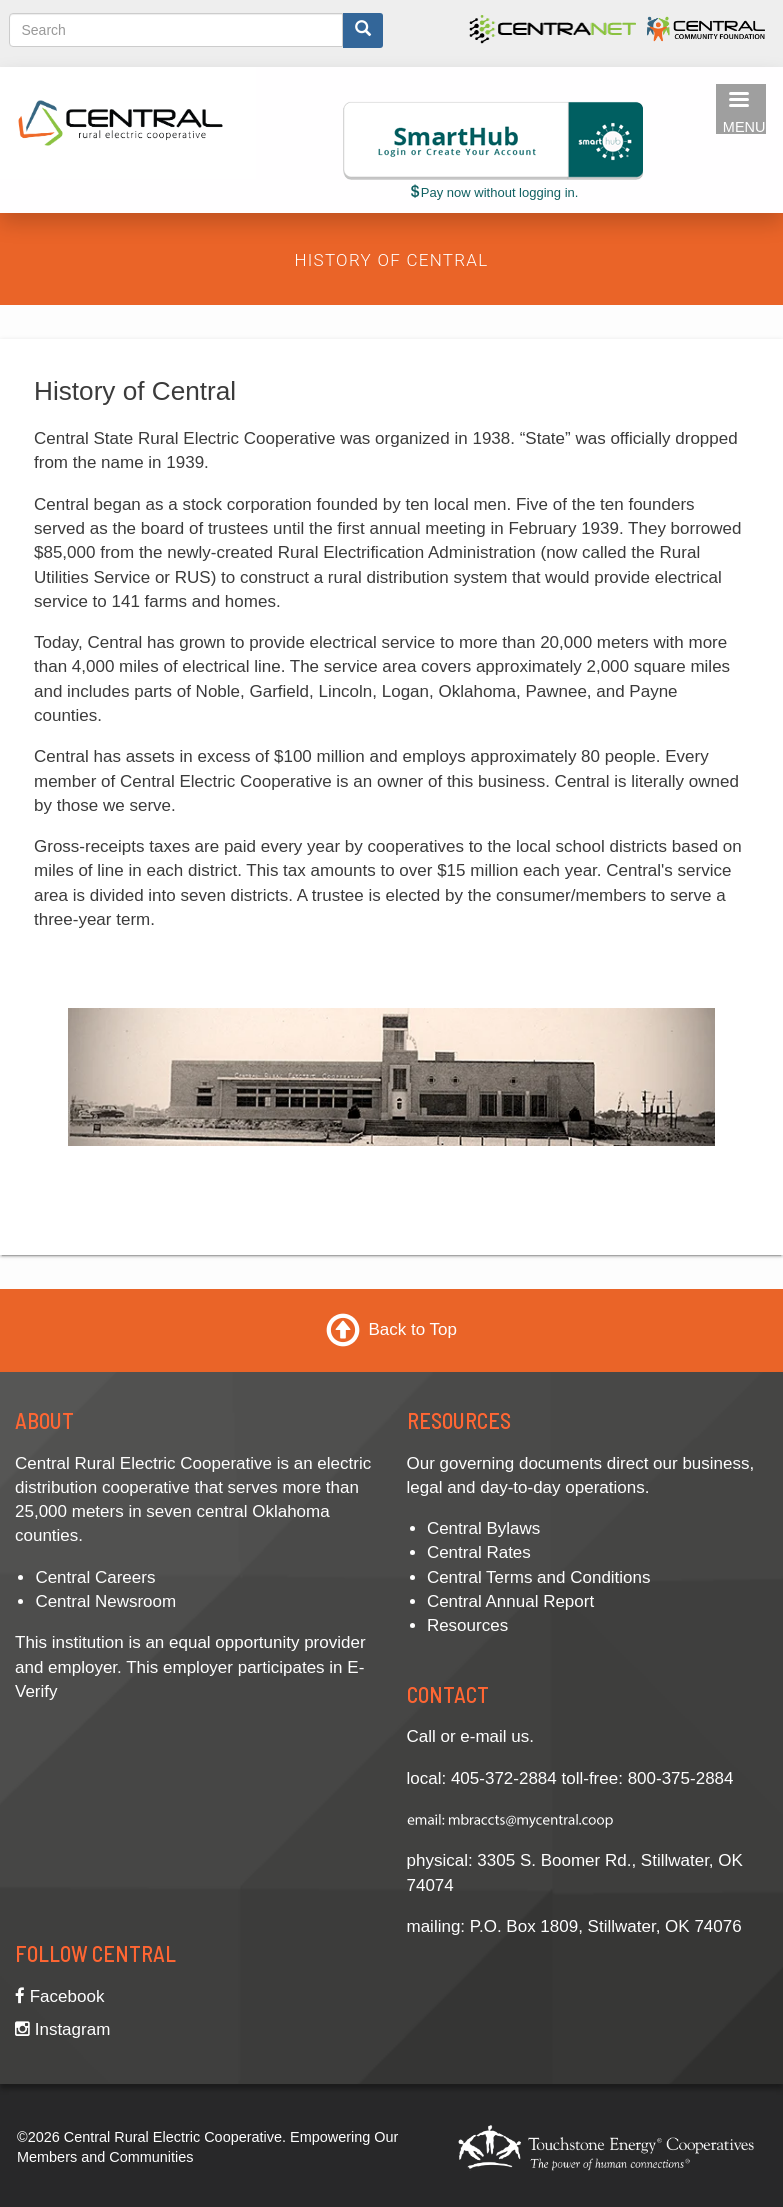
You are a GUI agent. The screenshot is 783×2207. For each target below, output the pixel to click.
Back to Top (412, 1329)
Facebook (59, 1996)
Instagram (62, 2029)
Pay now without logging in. (493, 192)
